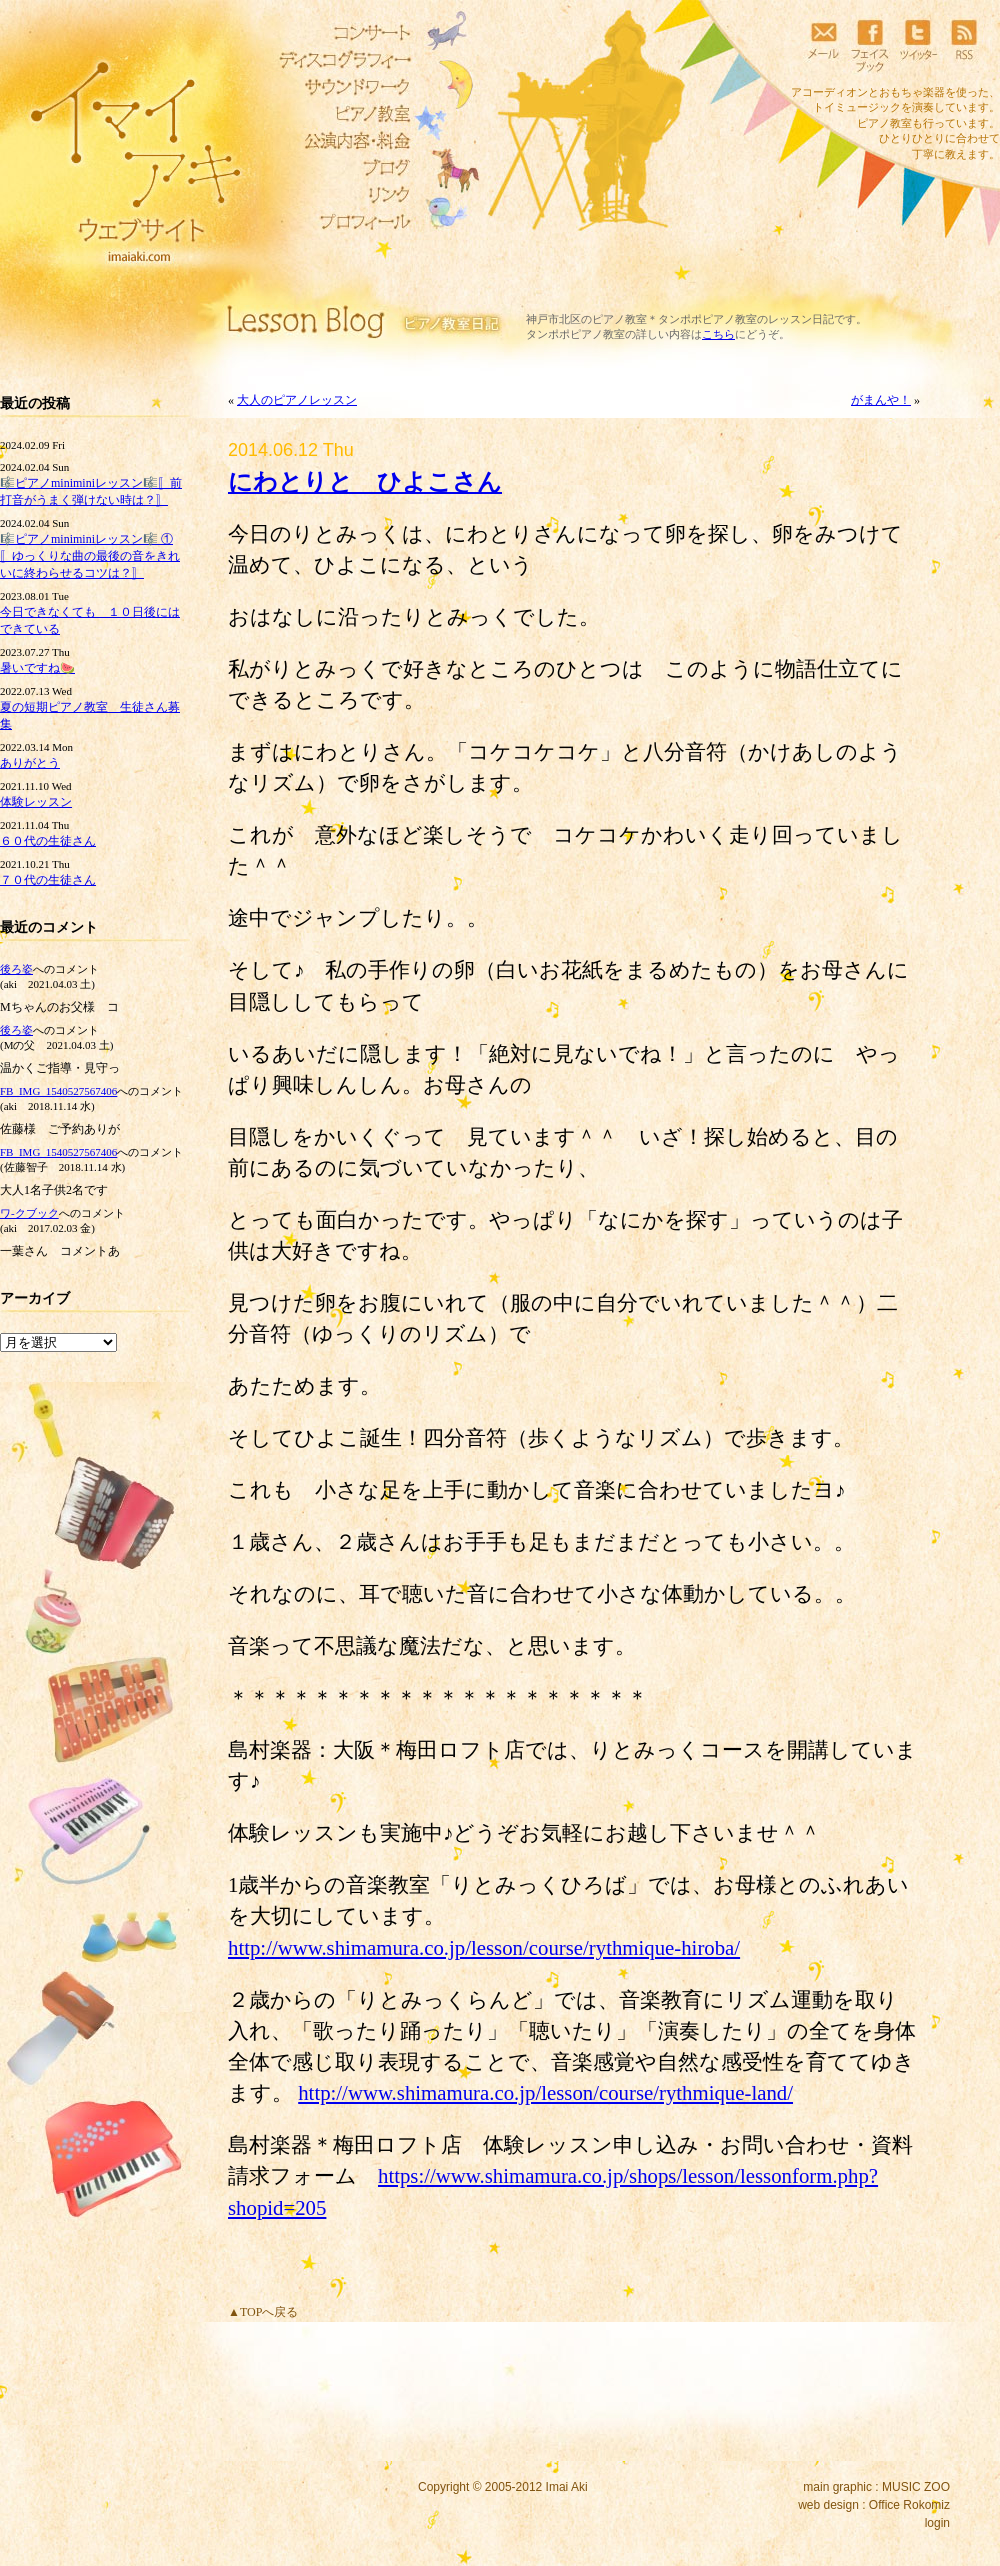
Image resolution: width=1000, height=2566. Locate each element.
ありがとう (30, 763)
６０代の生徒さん (48, 841)
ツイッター (917, 45)
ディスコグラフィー (340, 60)
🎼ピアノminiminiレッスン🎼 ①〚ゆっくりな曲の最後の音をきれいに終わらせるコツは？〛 (90, 556)
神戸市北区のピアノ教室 (586, 319)
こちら (718, 334)
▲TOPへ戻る (263, 2312)
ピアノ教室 (340, 114)
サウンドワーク (340, 87)
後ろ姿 (16, 969)
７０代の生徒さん (48, 880)
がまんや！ (881, 400)
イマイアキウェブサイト (122, 150)
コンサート (340, 33)
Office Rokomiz (909, 2505)
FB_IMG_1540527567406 (58, 1091)
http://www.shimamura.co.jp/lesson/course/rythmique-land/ (545, 2092)
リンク (340, 195)
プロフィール (340, 222)
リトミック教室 (340, 141)
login (937, 2523)
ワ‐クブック (29, 1213)
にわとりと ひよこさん (365, 482)
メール (823, 45)
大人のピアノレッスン (297, 400)
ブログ (340, 168)
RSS (964, 45)
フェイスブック (870, 45)
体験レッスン (36, 802)
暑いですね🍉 (37, 668)
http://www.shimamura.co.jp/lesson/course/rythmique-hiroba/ (484, 1947)
